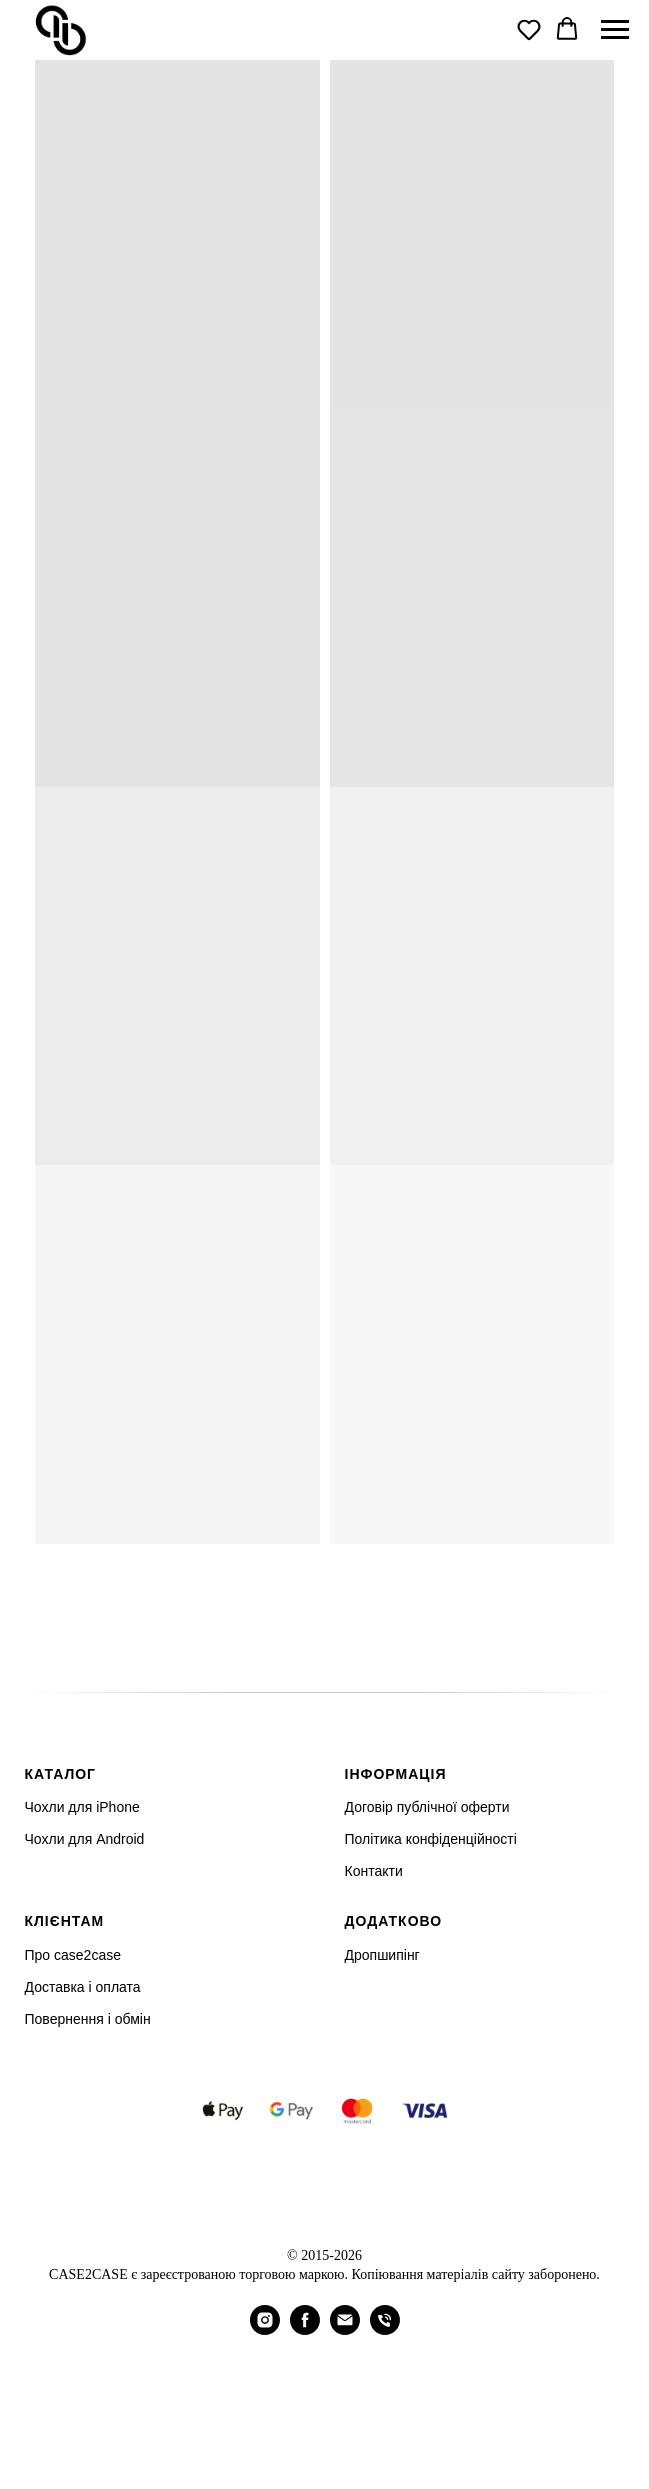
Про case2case (73, 1955)
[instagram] (265, 2329)
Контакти (374, 1871)
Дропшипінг (382, 1955)
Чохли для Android (85, 1839)
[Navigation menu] (615, 30)
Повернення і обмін (88, 2019)
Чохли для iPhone (82, 1807)
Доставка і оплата (83, 1987)
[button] (529, 29)
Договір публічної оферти (427, 1807)
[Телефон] (385, 2329)
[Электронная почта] (345, 2329)
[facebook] (305, 2329)
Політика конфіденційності (431, 1839)
